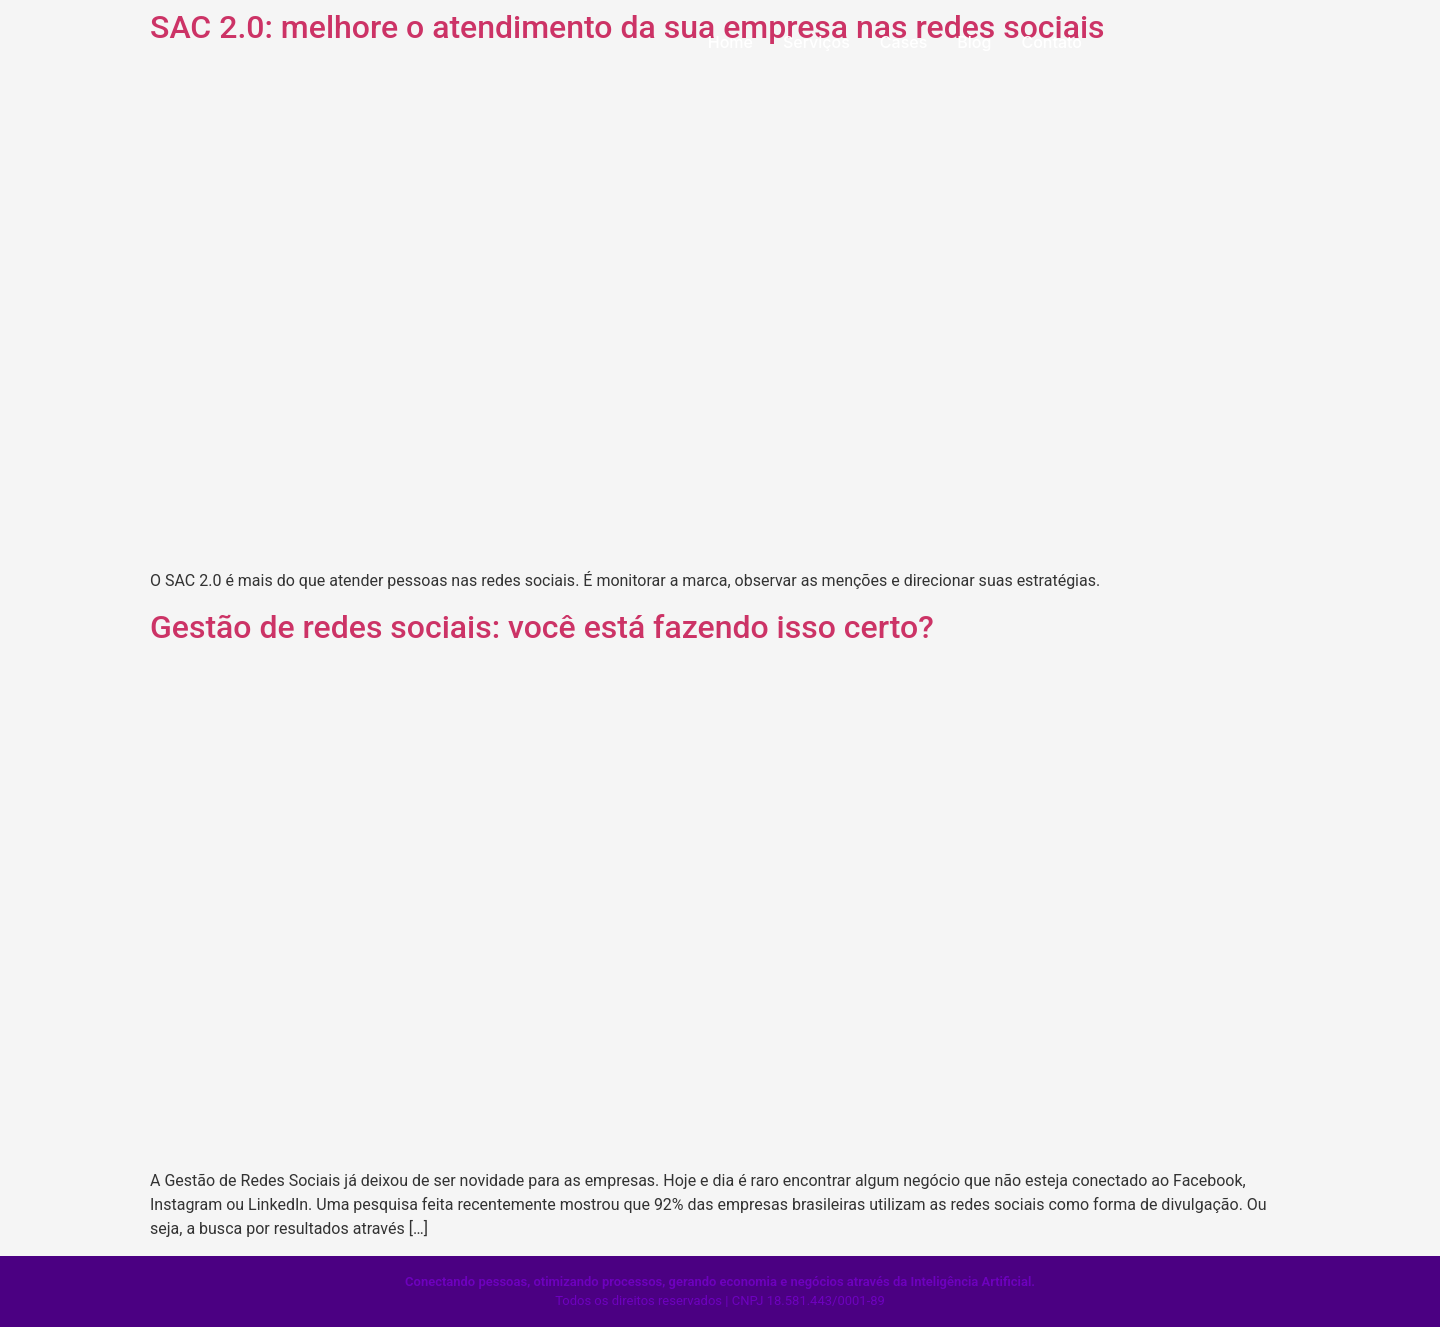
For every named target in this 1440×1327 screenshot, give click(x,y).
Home (730, 42)
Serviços (816, 42)
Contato (1051, 42)
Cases (903, 42)
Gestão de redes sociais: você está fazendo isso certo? (542, 627)
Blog (974, 42)
